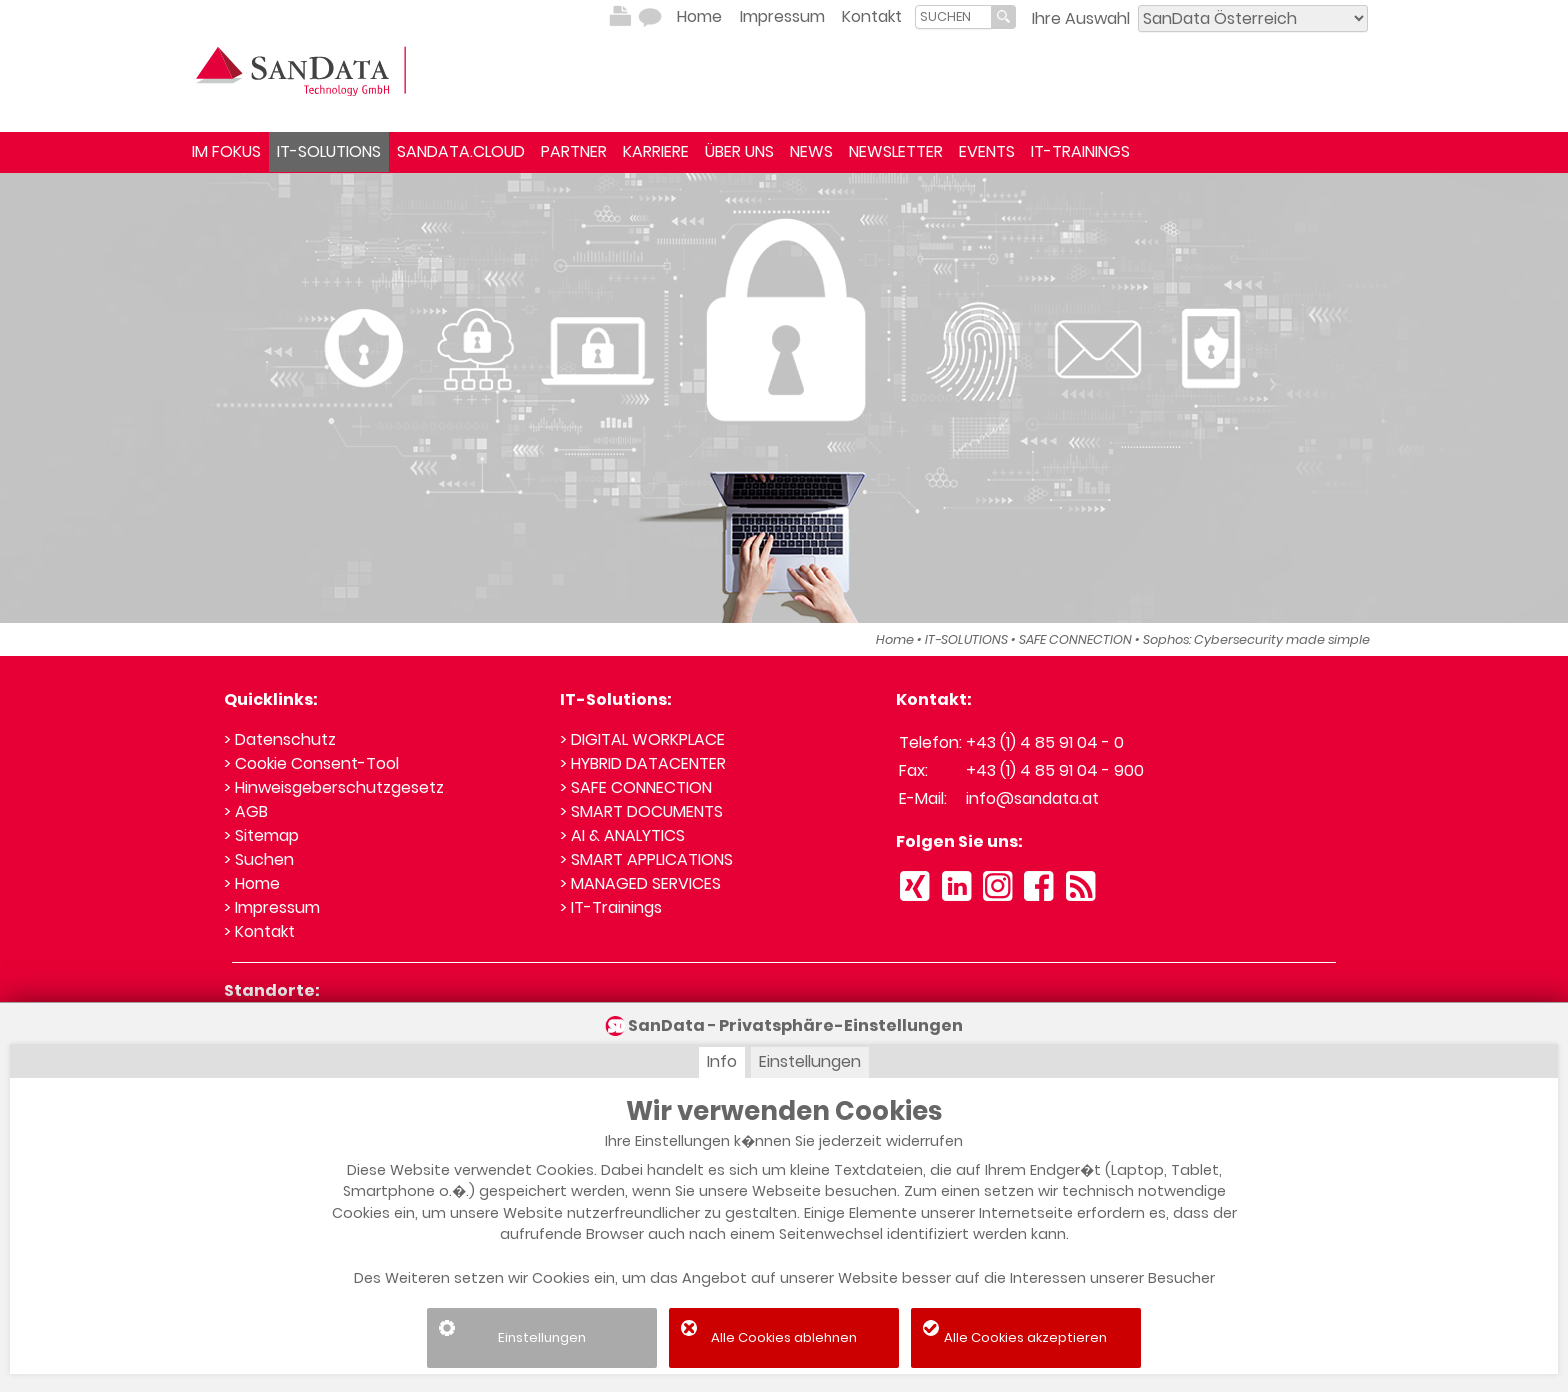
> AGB (246, 811)
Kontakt (872, 16)
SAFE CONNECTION (1075, 639)
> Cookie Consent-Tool (311, 763)
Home (699, 16)
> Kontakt (259, 931)
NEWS (811, 151)
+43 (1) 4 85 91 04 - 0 (1045, 742)
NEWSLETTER (896, 151)
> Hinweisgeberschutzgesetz (334, 787)
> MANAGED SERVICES (640, 883)
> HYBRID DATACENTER (643, 763)
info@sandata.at (1032, 798)
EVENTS (987, 151)
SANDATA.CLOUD (461, 151)
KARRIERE (656, 151)
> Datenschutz (280, 739)
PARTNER (574, 151)
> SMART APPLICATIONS (646, 859)
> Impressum (272, 907)
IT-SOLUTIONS (329, 151)
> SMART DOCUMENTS (641, 811)
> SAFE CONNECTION (636, 787)
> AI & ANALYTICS (622, 835)
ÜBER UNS (739, 151)
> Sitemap (261, 835)
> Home (252, 883)
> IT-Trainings (611, 907)
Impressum (782, 16)
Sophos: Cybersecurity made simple (1256, 639)
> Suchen (259, 859)
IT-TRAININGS (1080, 151)
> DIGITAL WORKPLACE (642, 739)
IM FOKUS (226, 151)
